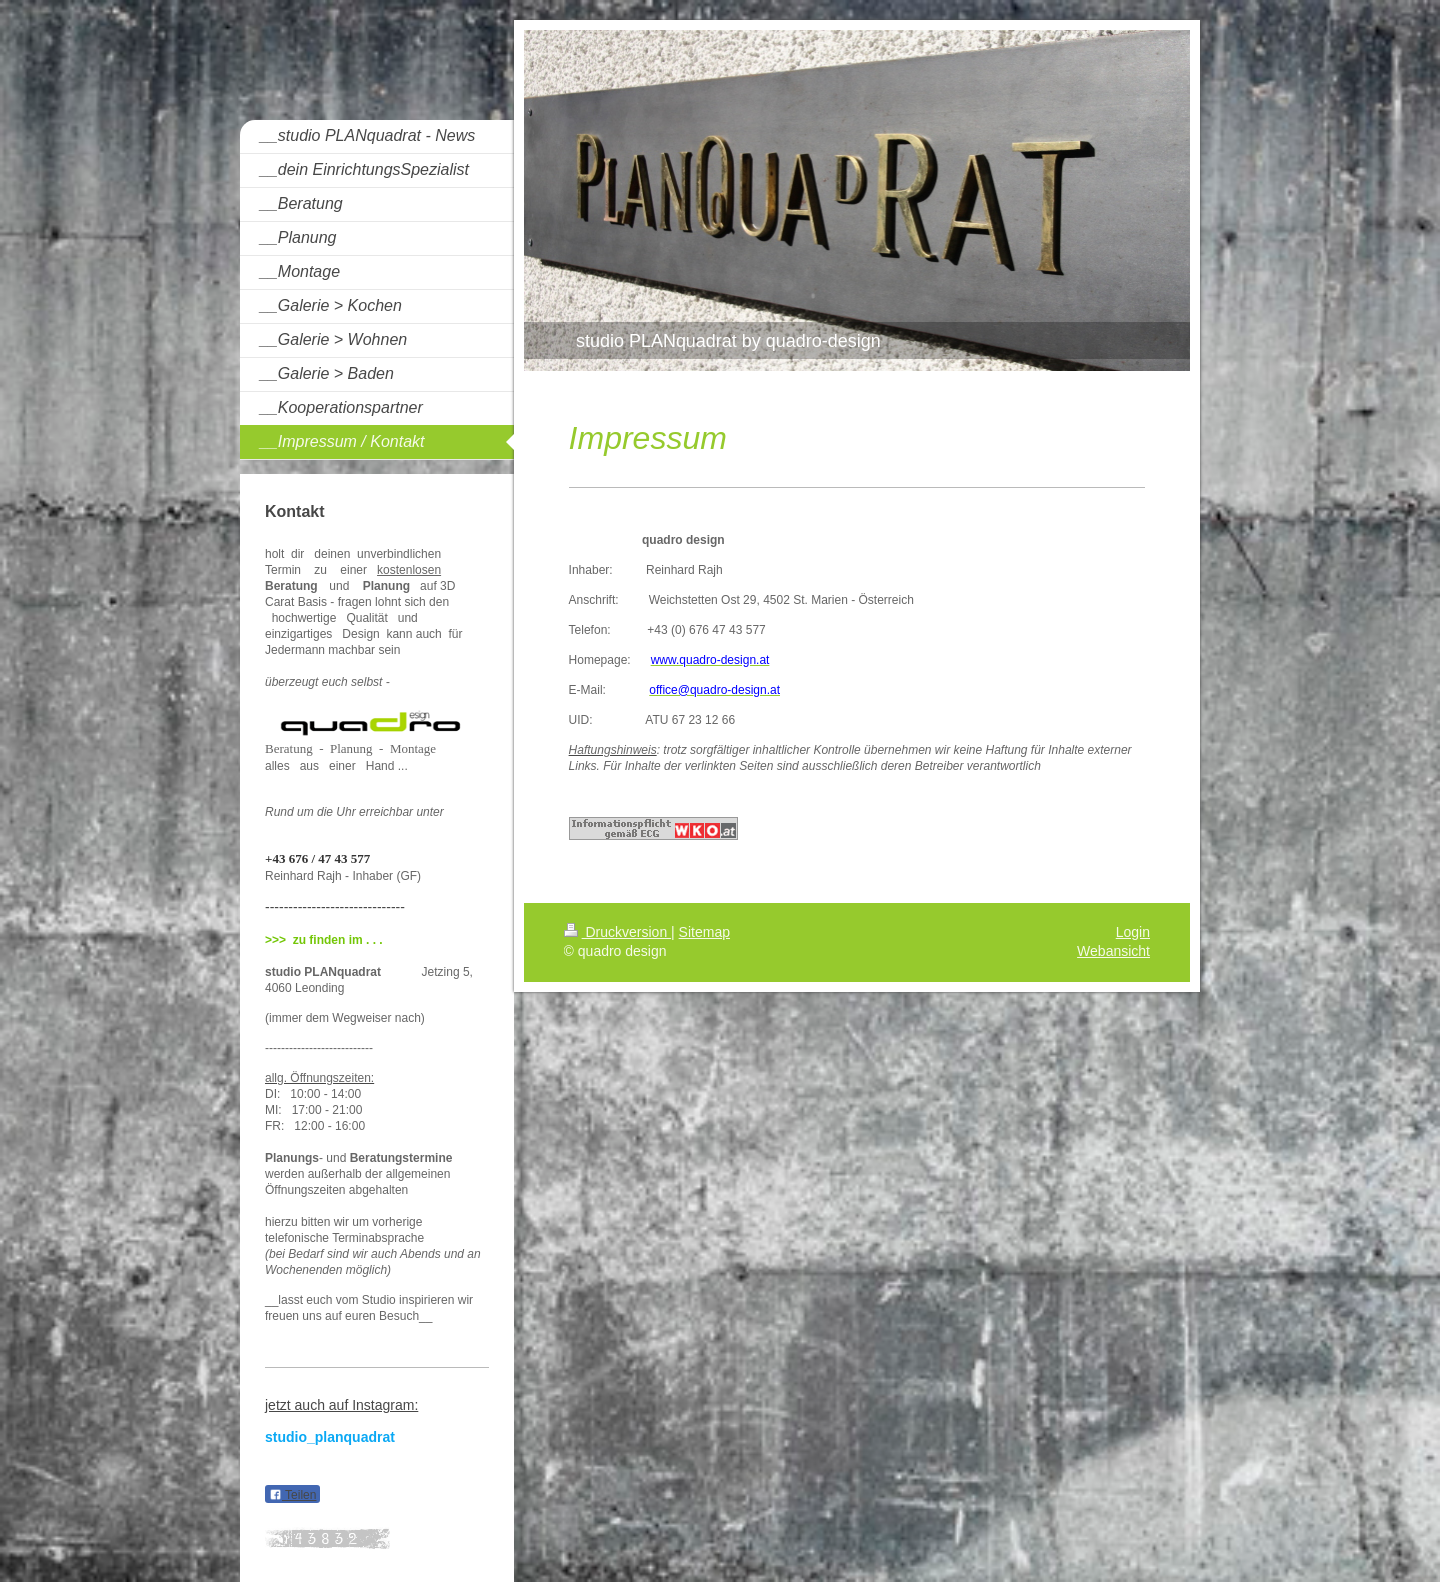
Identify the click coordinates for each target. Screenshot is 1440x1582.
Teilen (292, 1495)
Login (1133, 932)
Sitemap (704, 932)
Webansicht (1113, 951)
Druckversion (617, 932)
